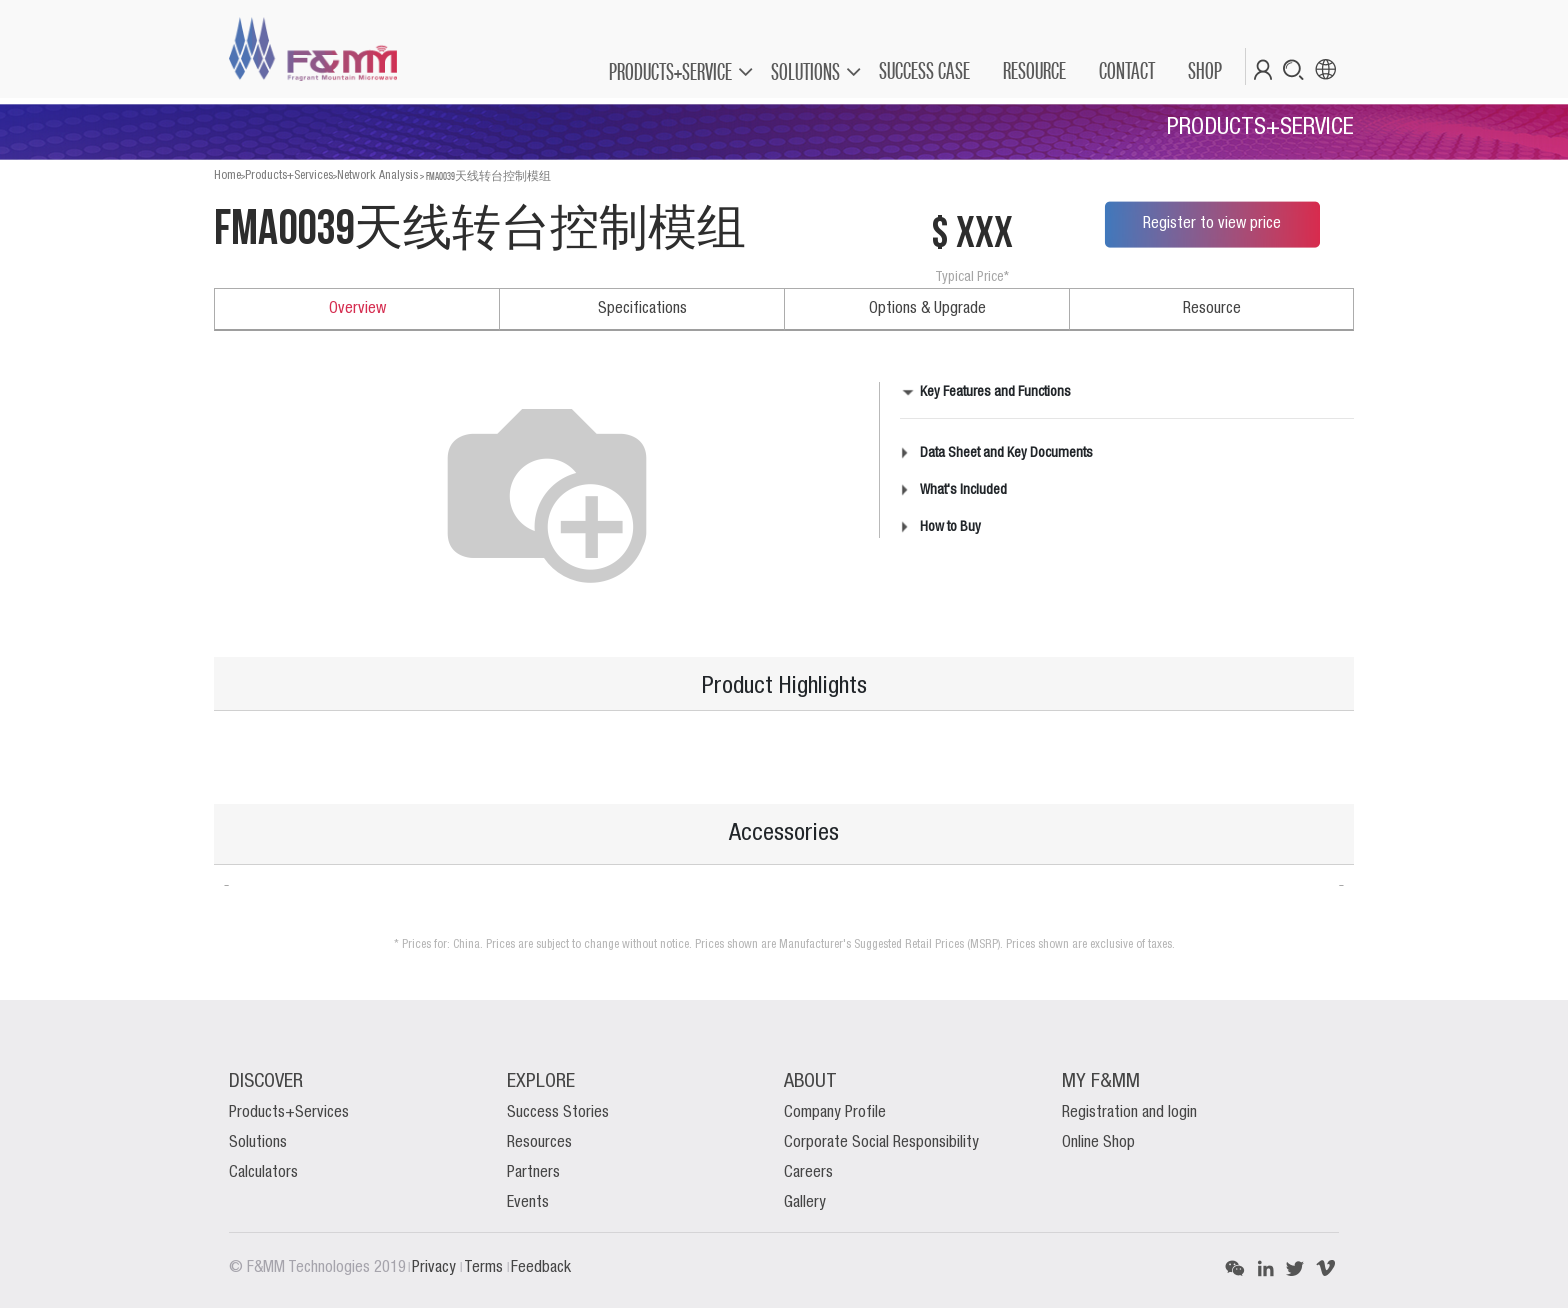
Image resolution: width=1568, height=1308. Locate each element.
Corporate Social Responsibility (881, 1143)
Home (227, 175)
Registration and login (1129, 1113)
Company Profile (835, 1113)
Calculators (263, 1173)
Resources (539, 1143)
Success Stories (558, 1113)
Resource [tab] (1212, 309)
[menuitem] (923, 71)
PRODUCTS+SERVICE (670, 71)
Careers (808, 1173)
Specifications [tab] (642, 309)
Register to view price (1212, 224)
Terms (485, 1268)
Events (528, 1203)
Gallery (805, 1203)
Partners (533, 1173)
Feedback (541, 1268)
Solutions (258, 1143)
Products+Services (289, 175)
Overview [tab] (357, 309)
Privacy (436, 1268)
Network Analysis (377, 175)
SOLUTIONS (805, 71)
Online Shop (1098, 1143)
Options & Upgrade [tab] (927, 309)
